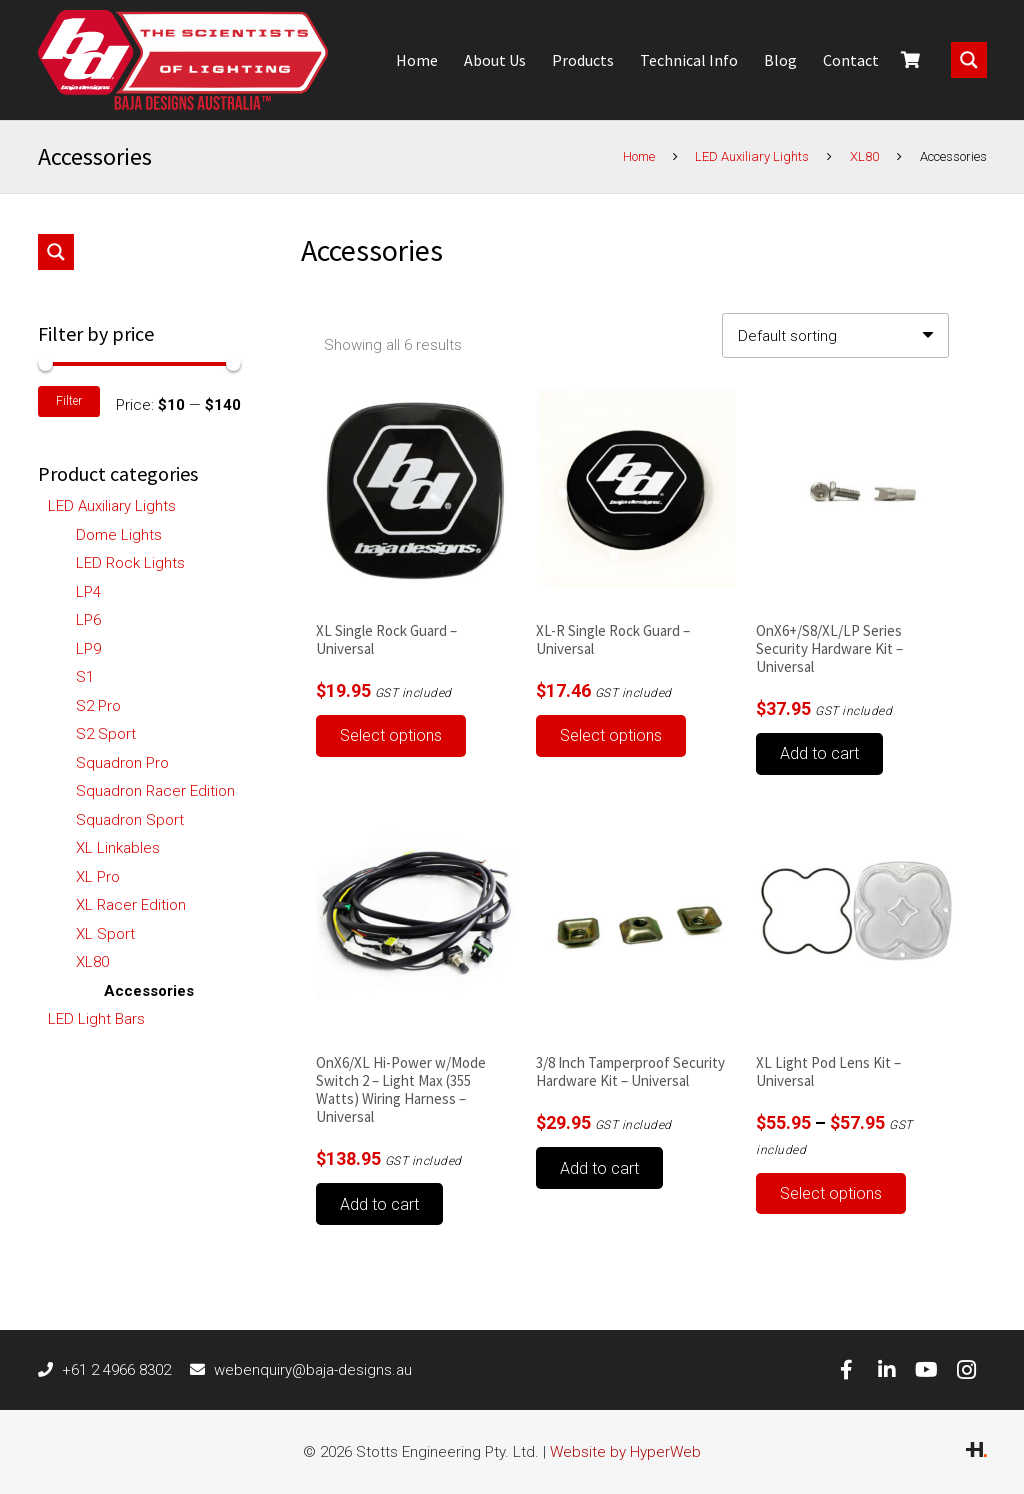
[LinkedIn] (887, 1370)
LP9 (88, 649)
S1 (85, 677)
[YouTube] (927, 1370)
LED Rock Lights (130, 563)
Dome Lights (119, 535)
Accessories (149, 991)
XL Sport (105, 934)
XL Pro (98, 877)
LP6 (88, 620)
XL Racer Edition (131, 905)
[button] (819, 754)
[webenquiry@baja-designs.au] (201, 1370)
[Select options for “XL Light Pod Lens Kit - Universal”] (831, 1194)
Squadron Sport (130, 820)
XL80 (864, 156)
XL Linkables (118, 848)
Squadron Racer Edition (155, 791)
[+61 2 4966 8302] (50, 1370)
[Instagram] (967, 1370)
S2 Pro (98, 706)
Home (639, 156)
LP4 (88, 592)
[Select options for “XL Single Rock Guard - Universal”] (391, 736)
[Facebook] (847, 1370)
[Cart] (910, 60)
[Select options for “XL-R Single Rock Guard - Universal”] (611, 736)
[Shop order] (835, 335)
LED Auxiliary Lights (752, 156)
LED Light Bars (96, 1019)
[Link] (183, 60)
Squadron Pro (122, 763)
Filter (69, 401)
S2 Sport (106, 734)
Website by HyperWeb (625, 1452)
